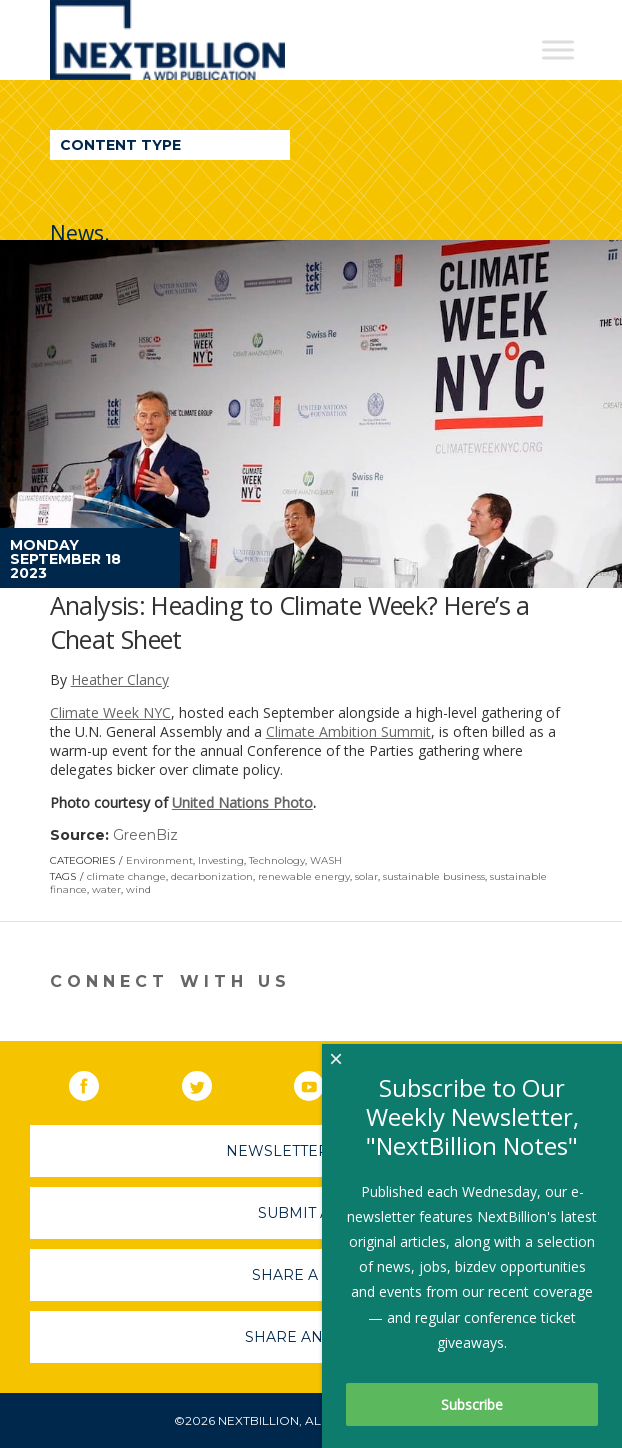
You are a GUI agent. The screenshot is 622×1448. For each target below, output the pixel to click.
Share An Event (311, 1337)
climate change (126, 876)
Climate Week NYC (110, 712)
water (106, 889)
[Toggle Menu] (558, 49)
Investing (221, 860)
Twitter (211, 1082)
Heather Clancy (120, 679)
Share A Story (311, 1275)
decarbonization (212, 876)
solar (366, 876)
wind (138, 889)
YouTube (323, 1082)
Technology (277, 860)
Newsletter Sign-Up (311, 1151)
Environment (159, 860)
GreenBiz (145, 835)
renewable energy (304, 876)
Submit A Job (311, 1213)
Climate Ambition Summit (348, 731)
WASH (326, 860)
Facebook (98, 1082)
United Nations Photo (242, 802)
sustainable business (434, 876)
